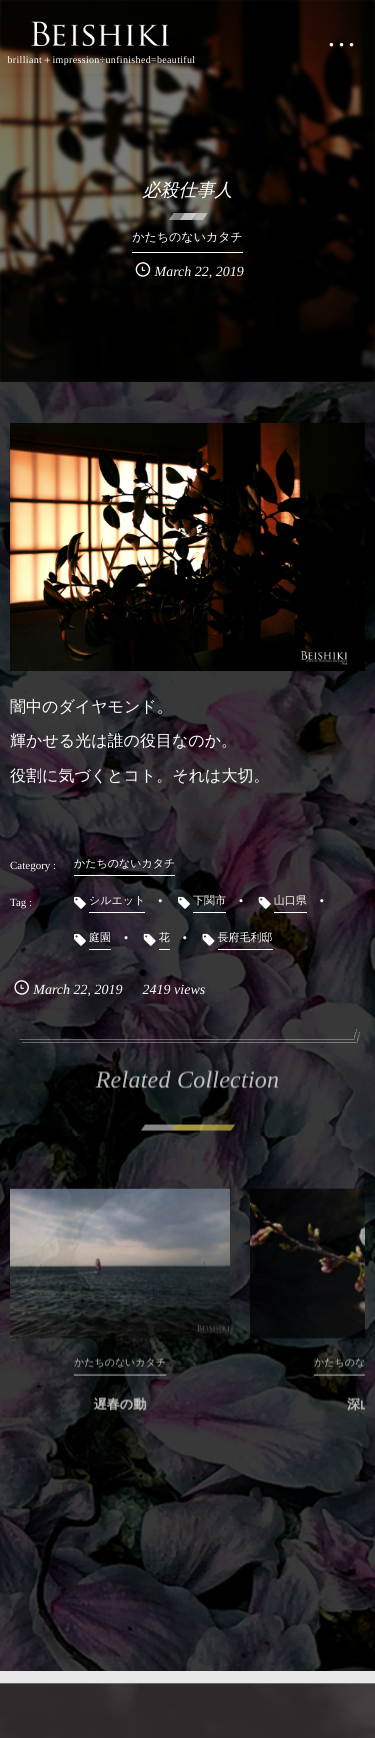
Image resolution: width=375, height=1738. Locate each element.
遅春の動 (120, 1415)
